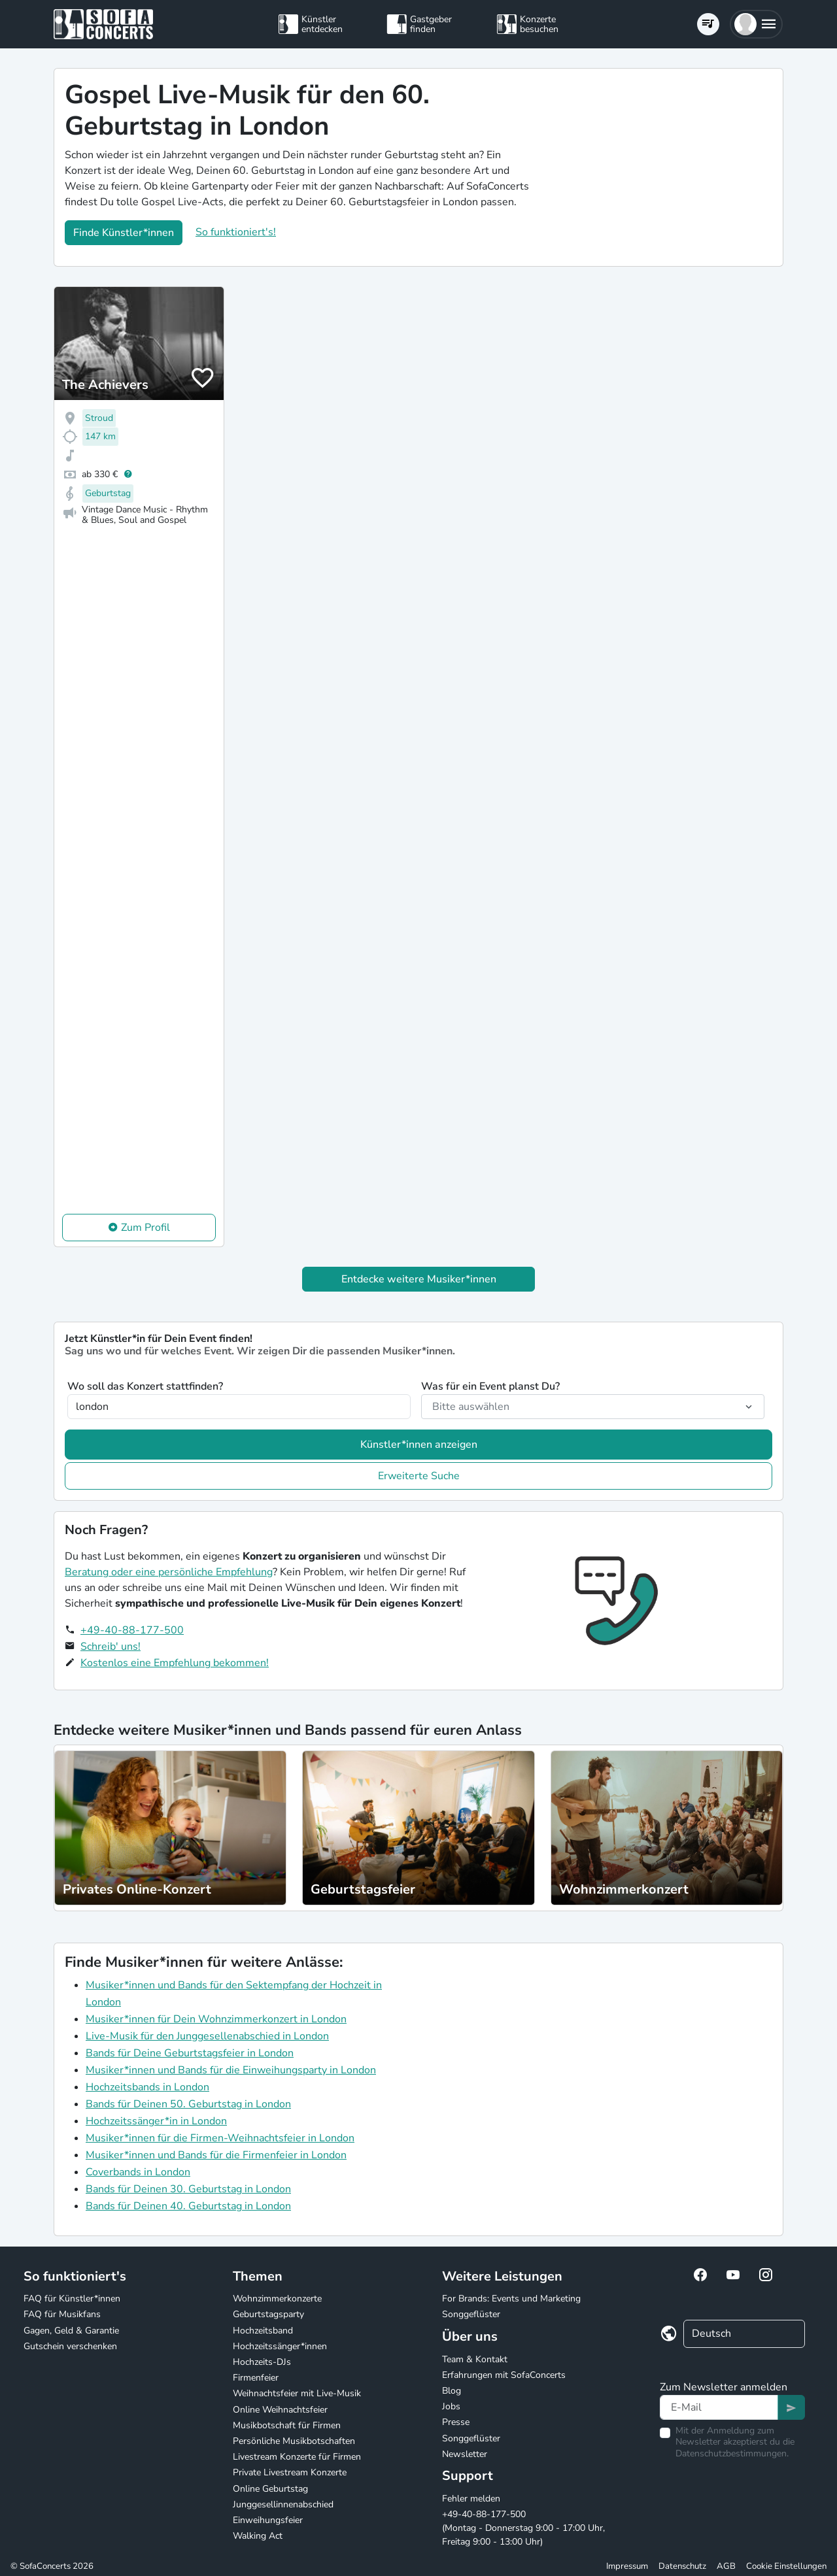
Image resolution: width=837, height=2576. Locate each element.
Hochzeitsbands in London (147, 2087)
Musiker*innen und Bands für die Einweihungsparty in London (231, 2070)
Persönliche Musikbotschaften (294, 2441)
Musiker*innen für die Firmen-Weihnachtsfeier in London (220, 2138)
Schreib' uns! (110, 1646)
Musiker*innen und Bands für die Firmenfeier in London (216, 2155)
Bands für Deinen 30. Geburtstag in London (188, 2189)
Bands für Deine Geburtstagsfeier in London (190, 2053)
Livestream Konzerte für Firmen (297, 2457)
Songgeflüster (471, 2314)
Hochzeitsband (263, 2330)
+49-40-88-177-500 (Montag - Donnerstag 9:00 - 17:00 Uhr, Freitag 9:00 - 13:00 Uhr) (523, 2528)
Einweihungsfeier (268, 2520)
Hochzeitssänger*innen (280, 2346)
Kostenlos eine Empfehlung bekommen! (174, 1663)
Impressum (627, 2566)
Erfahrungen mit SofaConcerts (504, 2375)
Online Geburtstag (270, 2489)
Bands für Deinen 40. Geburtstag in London (188, 2206)
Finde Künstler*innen (123, 233)
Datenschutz (682, 2566)
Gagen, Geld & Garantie (71, 2330)
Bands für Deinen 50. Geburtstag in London (188, 2104)
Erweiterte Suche (419, 1476)
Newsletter (464, 2454)
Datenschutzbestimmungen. (732, 2453)
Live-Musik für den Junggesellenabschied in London (207, 2036)
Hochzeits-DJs (262, 2362)
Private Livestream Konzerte (290, 2472)
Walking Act (257, 2536)
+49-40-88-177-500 (132, 1630)
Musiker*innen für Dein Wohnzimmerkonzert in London (216, 2019)
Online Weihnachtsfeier (280, 2409)
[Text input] (719, 2407)
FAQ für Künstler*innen (72, 2298)
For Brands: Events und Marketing (511, 2298)
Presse (456, 2422)
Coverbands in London (138, 2172)
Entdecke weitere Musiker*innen (418, 1279)
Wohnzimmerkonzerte (277, 2298)
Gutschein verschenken (70, 2346)
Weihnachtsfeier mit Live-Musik (297, 2393)
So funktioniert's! (236, 232)
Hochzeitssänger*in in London (156, 2121)
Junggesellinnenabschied (283, 2504)
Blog (451, 2390)
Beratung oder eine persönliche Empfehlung (169, 1572)
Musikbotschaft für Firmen (287, 2425)
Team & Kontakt (474, 2359)
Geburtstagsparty (268, 2314)
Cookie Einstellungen (786, 2566)
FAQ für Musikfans (62, 2314)
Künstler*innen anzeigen (418, 1444)
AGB (726, 2566)
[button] (756, 24)
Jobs (451, 2406)
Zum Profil (145, 1227)
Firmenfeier (256, 2377)
